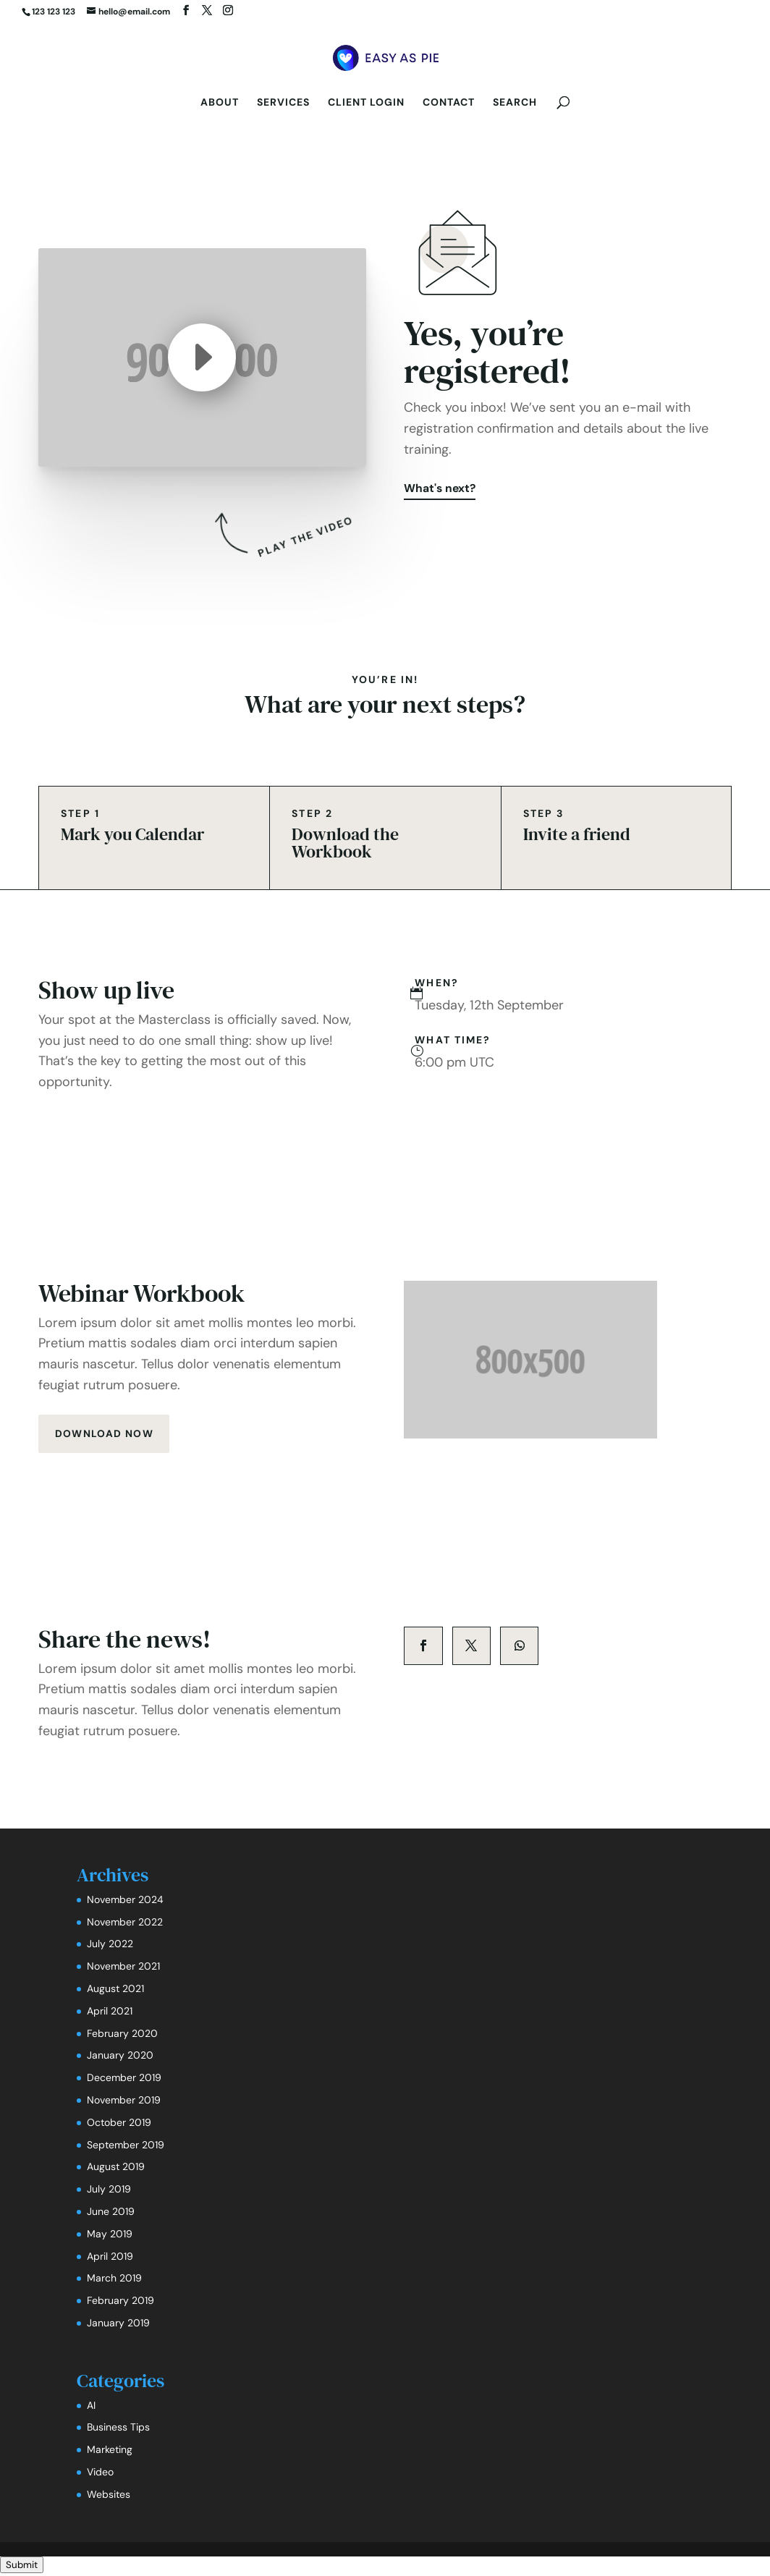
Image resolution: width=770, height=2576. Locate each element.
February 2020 (122, 2035)
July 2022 (110, 1946)
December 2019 (124, 2079)
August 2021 (115, 1990)
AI (91, 2407)
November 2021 (123, 1968)
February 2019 (120, 2302)
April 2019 (110, 2258)
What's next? (441, 489)
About (219, 103)
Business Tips (118, 2429)
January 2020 (120, 2057)
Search (515, 103)
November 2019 (124, 2102)
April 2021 (109, 2013)
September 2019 (125, 2146)
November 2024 (125, 1901)
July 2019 (109, 2191)
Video (100, 2473)
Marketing (109, 2451)
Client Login (366, 103)
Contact (449, 103)
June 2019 (111, 2213)
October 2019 (119, 2124)
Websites (108, 2496)
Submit (22, 2567)
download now (104, 1434)
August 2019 (116, 2168)
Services (283, 103)
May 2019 (109, 2235)
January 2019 (118, 2324)
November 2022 (125, 1924)
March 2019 (114, 2280)
